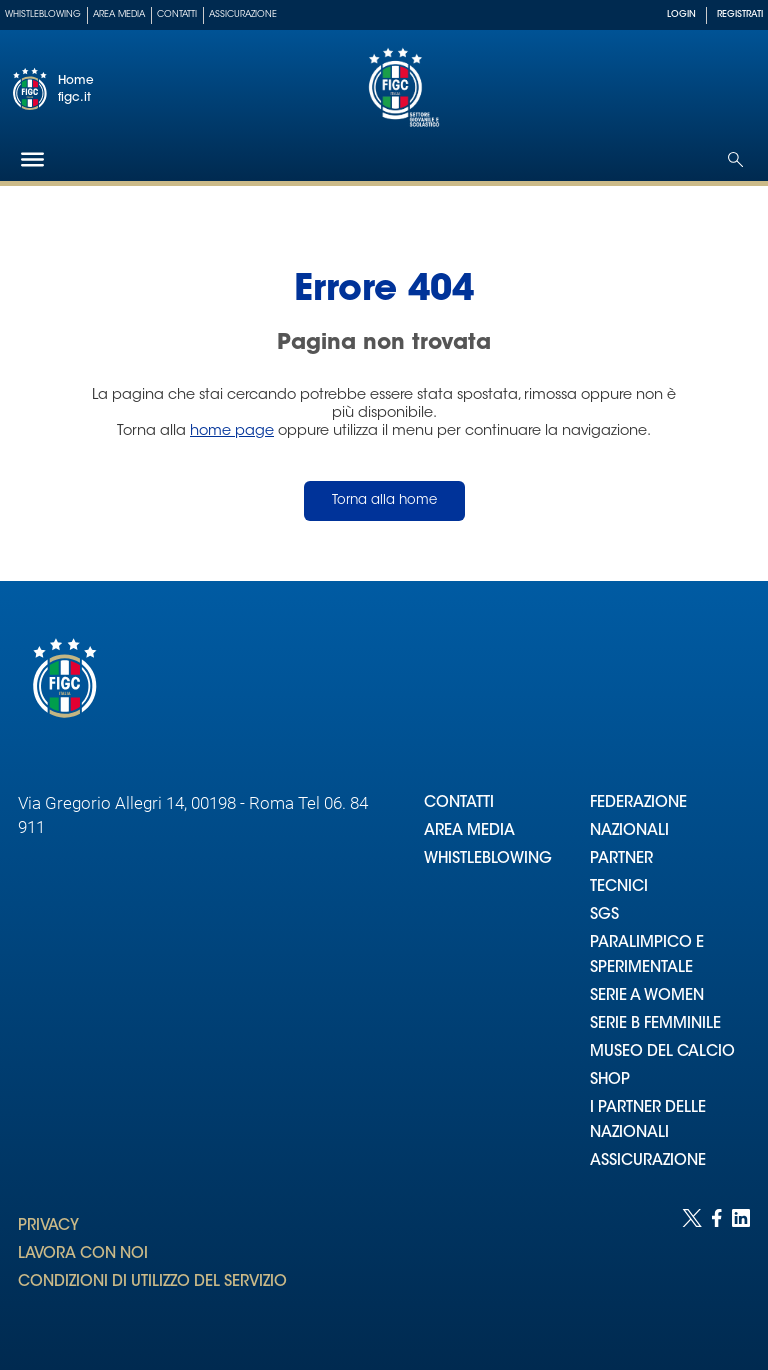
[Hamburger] (32, 159)
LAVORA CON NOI (83, 1254)
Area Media (119, 14)
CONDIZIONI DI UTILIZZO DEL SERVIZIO (152, 1282)
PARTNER (621, 859)
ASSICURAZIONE (648, 1161)
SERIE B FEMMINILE (655, 1024)
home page (232, 431)
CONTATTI (459, 803)
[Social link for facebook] (717, 1269)
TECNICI (619, 887)
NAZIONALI (629, 831)
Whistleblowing (43, 14)
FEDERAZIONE (638, 803)
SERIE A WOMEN (647, 996)
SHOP (610, 1080)
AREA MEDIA (469, 831)
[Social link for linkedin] (741, 1269)
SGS (604, 915)
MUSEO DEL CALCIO (662, 1052)
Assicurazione (243, 14)
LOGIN (681, 14)
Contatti (177, 14)
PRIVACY (48, 1226)
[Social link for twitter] (692, 1269)
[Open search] (735, 159)
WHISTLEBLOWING (488, 859)
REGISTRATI (740, 14)
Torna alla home (384, 500)
